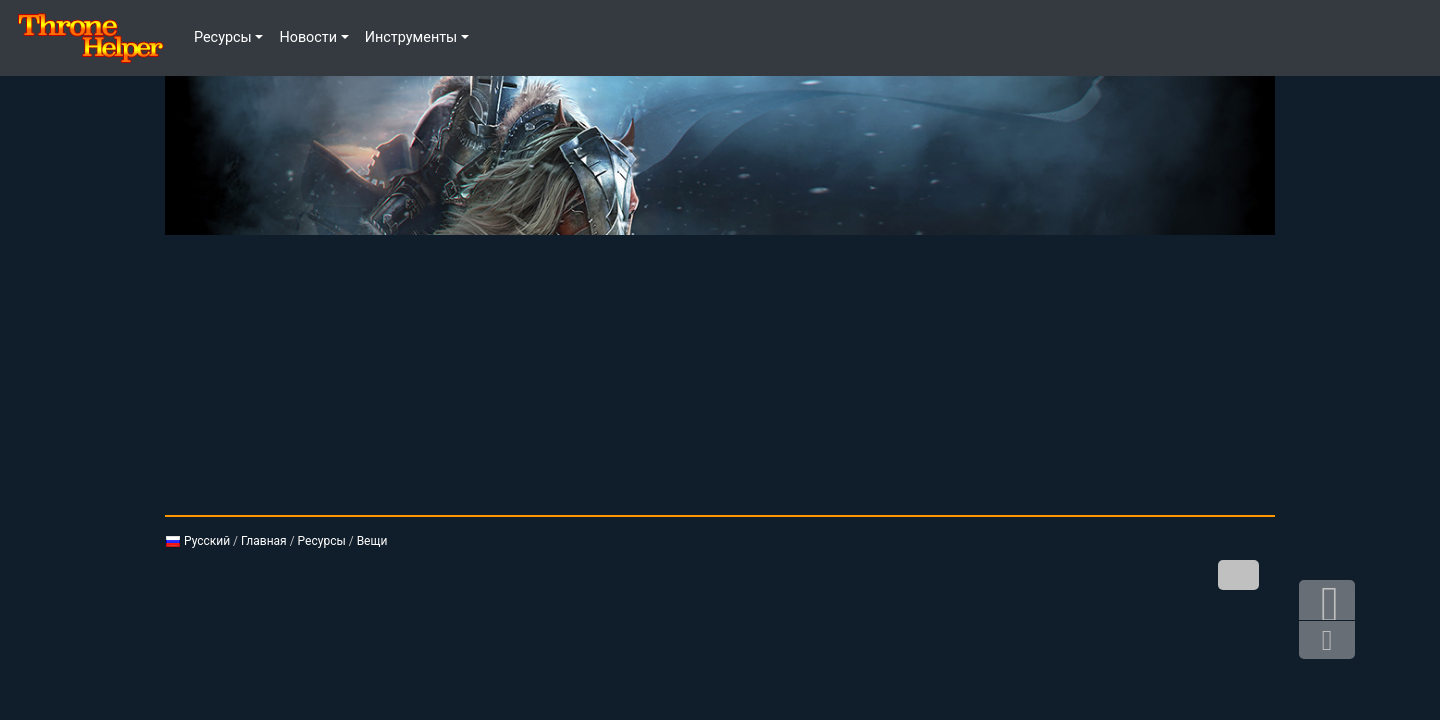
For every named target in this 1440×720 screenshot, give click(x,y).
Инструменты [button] (411, 37)
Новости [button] (308, 37)
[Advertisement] (720, 375)
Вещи (372, 541)
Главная (264, 541)
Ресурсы (322, 541)
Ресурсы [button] (223, 37)
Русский (197, 541)
